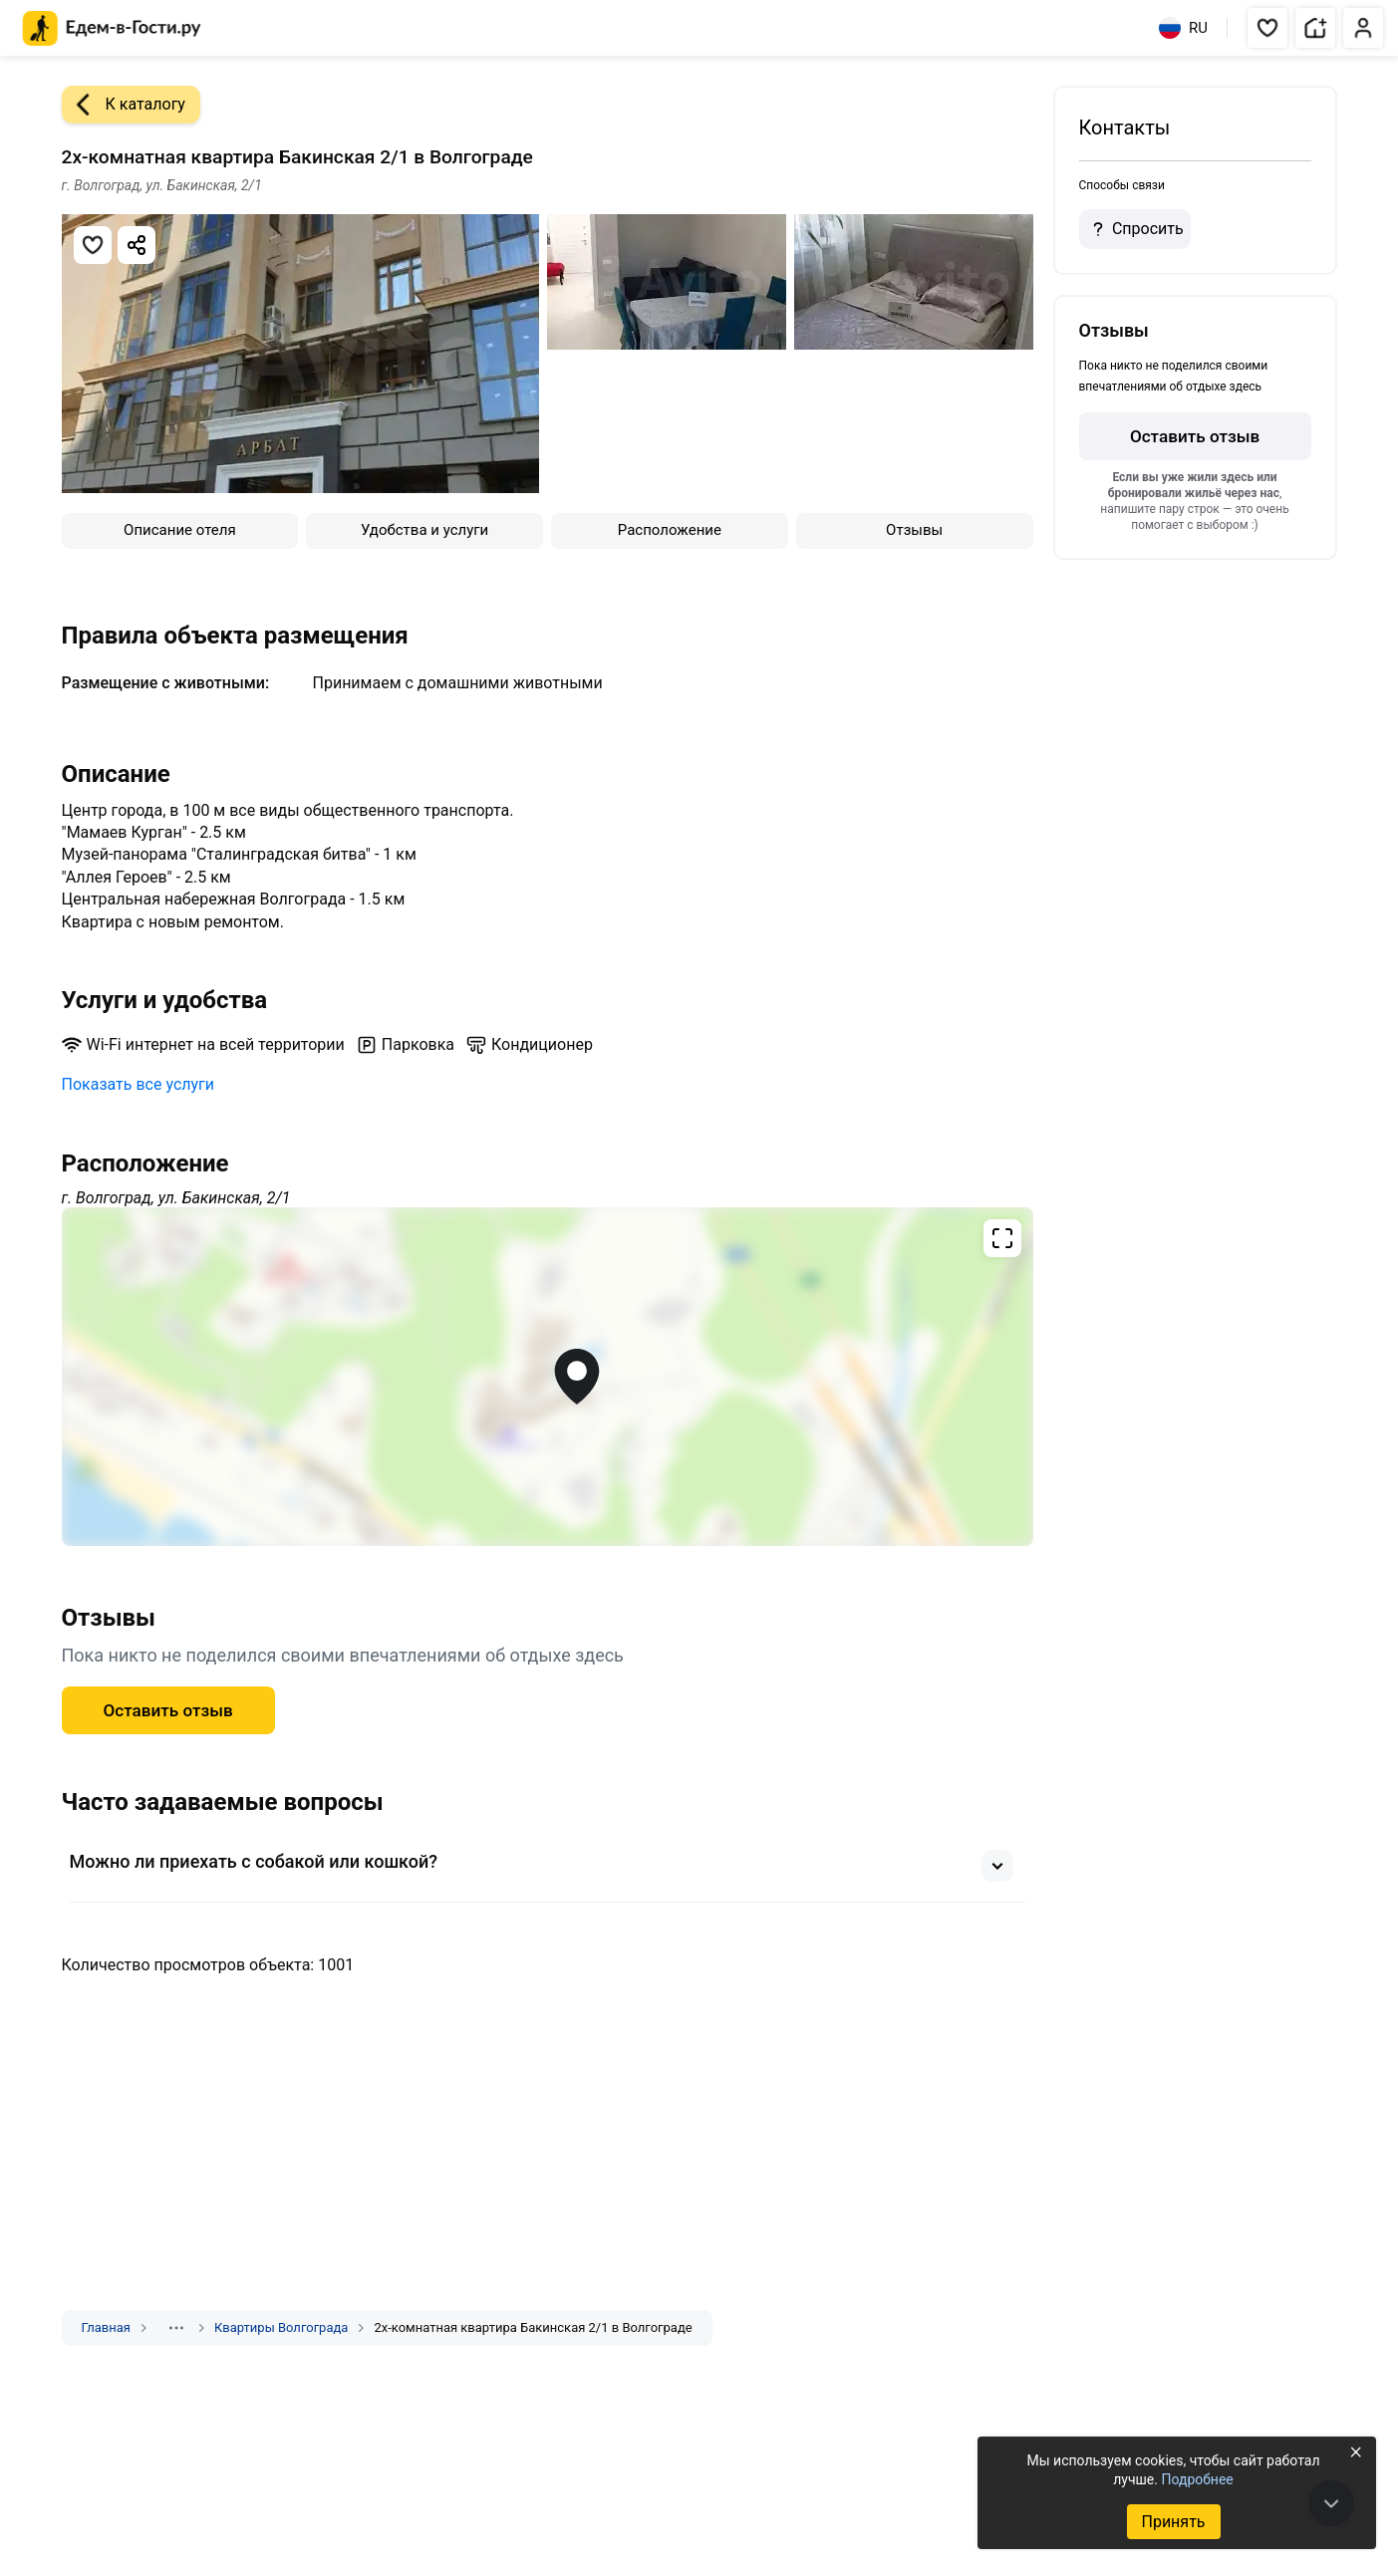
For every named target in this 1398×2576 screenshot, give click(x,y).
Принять (1173, 2521)
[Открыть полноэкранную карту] (547, 1376)
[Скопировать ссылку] (136, 245)
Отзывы (914, 530)
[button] (1267, 28)
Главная (106, 2327)
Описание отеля (180, 530)
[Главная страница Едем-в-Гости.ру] (112, 28)
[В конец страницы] (1331, 2503)
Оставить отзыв (168, 1710)
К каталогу (123, 105)
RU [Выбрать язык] (1183, 28)
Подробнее (1197, 2479)
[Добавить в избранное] (93, 245)
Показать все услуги (138, 1084)
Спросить (1135, 229)
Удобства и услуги (424, 530)
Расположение (669, 530)
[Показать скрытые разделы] (176, 2328)
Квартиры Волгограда (281, 2327)
